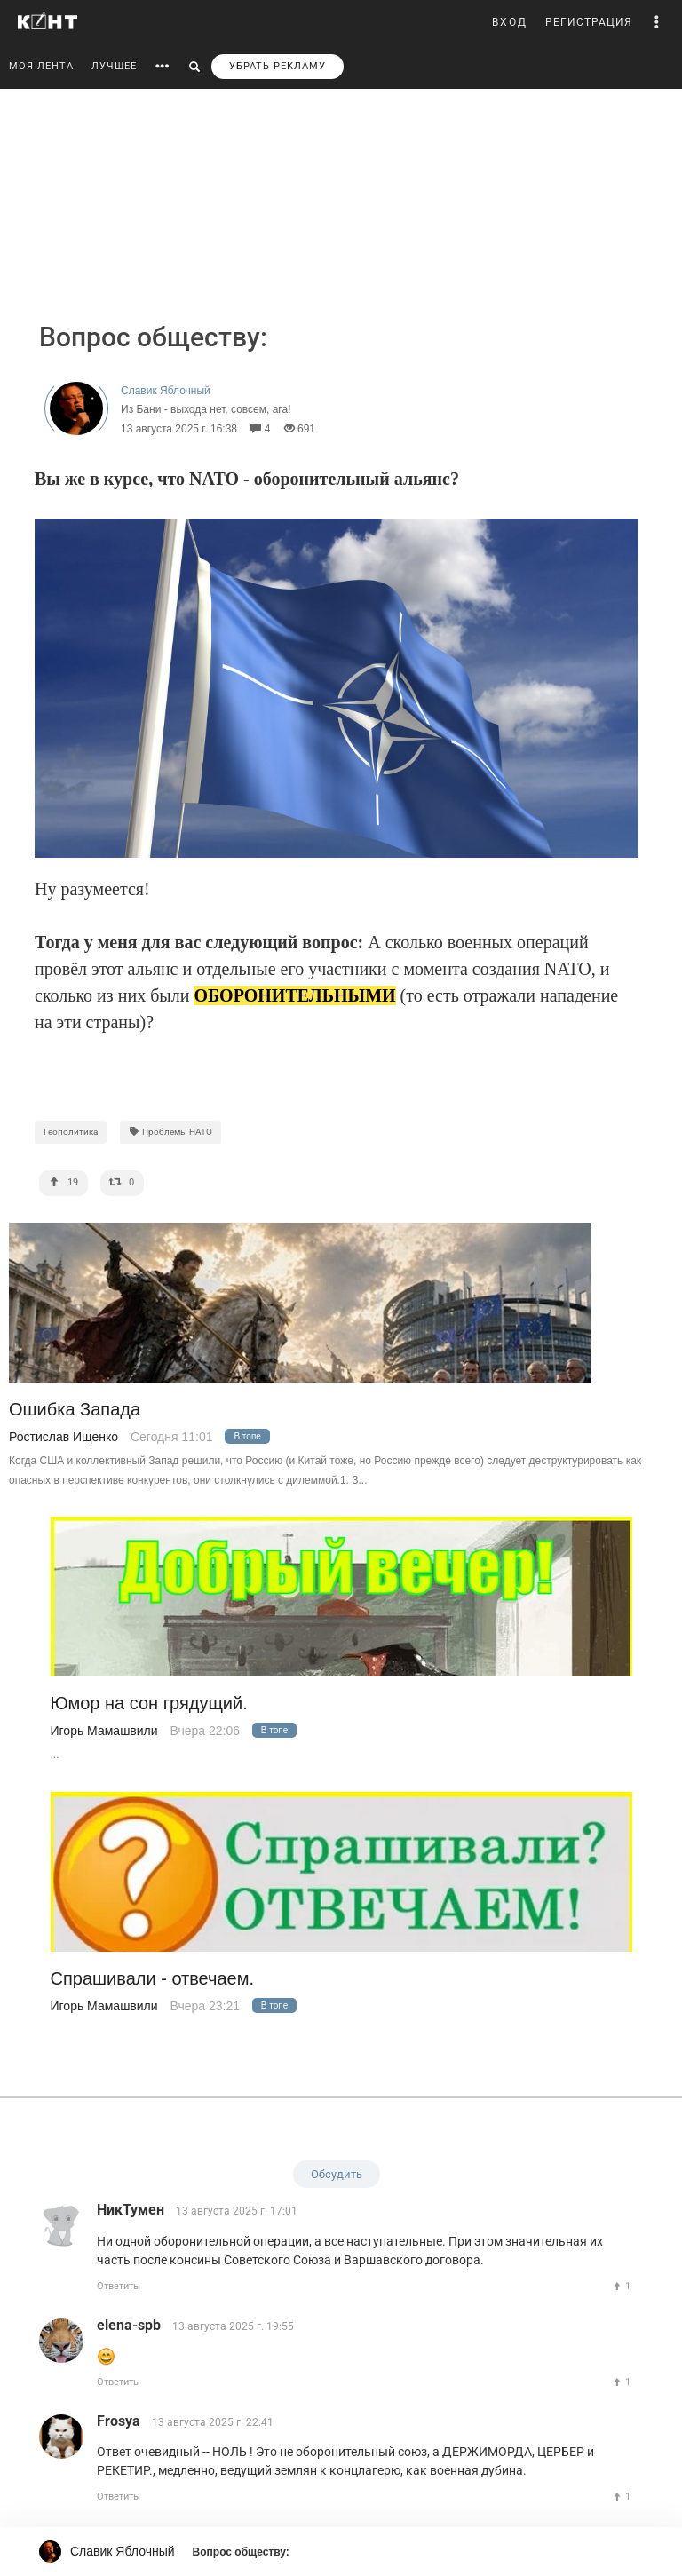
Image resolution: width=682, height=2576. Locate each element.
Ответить (118, 2286)
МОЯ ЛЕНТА (41, 66)
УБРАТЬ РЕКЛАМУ (277, 66)
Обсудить (336, 2174)
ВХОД (509, 22)
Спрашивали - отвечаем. (153, 1979)
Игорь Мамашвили (104, 1731)
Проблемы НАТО (170, 1132)
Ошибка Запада (74, 1409)
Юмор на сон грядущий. (149, 1703)
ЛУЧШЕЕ (114, 66)
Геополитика (71, 1132)
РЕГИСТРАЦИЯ (588, 22)
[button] (657, 22)
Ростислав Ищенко (63, 1437)
